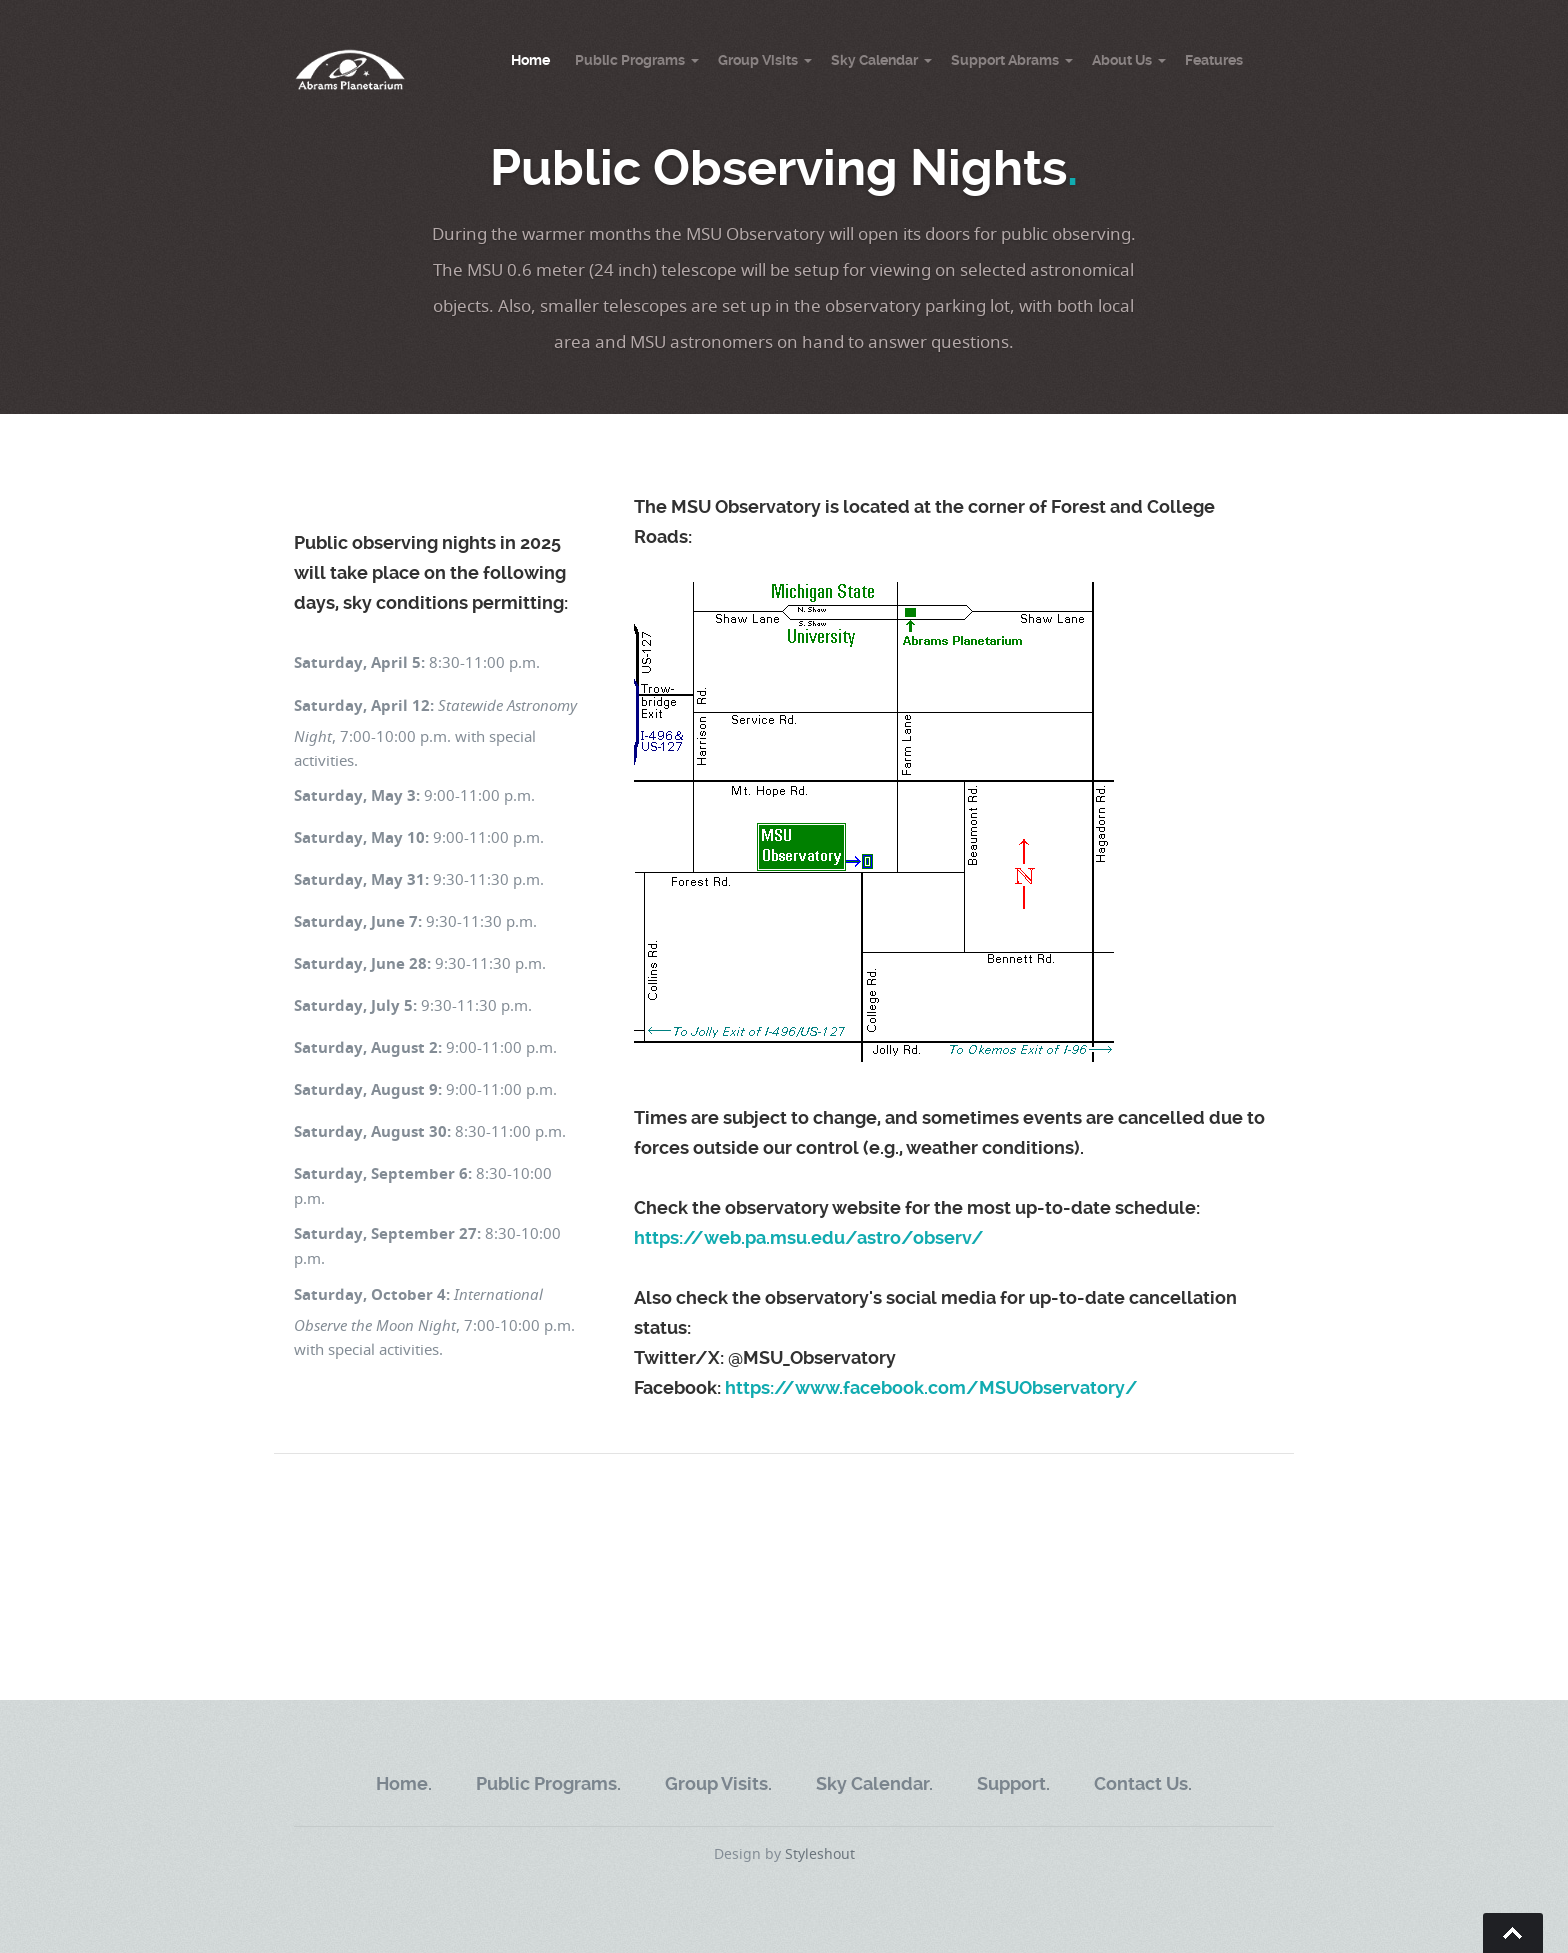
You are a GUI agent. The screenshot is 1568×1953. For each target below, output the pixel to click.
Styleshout (820, 1853)
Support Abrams (1005, 60)
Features (1214, 60)
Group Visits (758, 60)
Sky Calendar (874, 60)
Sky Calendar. (874, 1783)
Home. (404, 1783)
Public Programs (630, 60)
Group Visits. (718, 1783)
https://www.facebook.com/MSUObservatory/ (931, 1387)
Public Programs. (548, 1783)
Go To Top (1513, 1933)
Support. (1013, 1783)
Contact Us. (1143, 1783)
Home (530, 60)
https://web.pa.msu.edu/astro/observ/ (809, 1237)
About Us (1122, 60)
